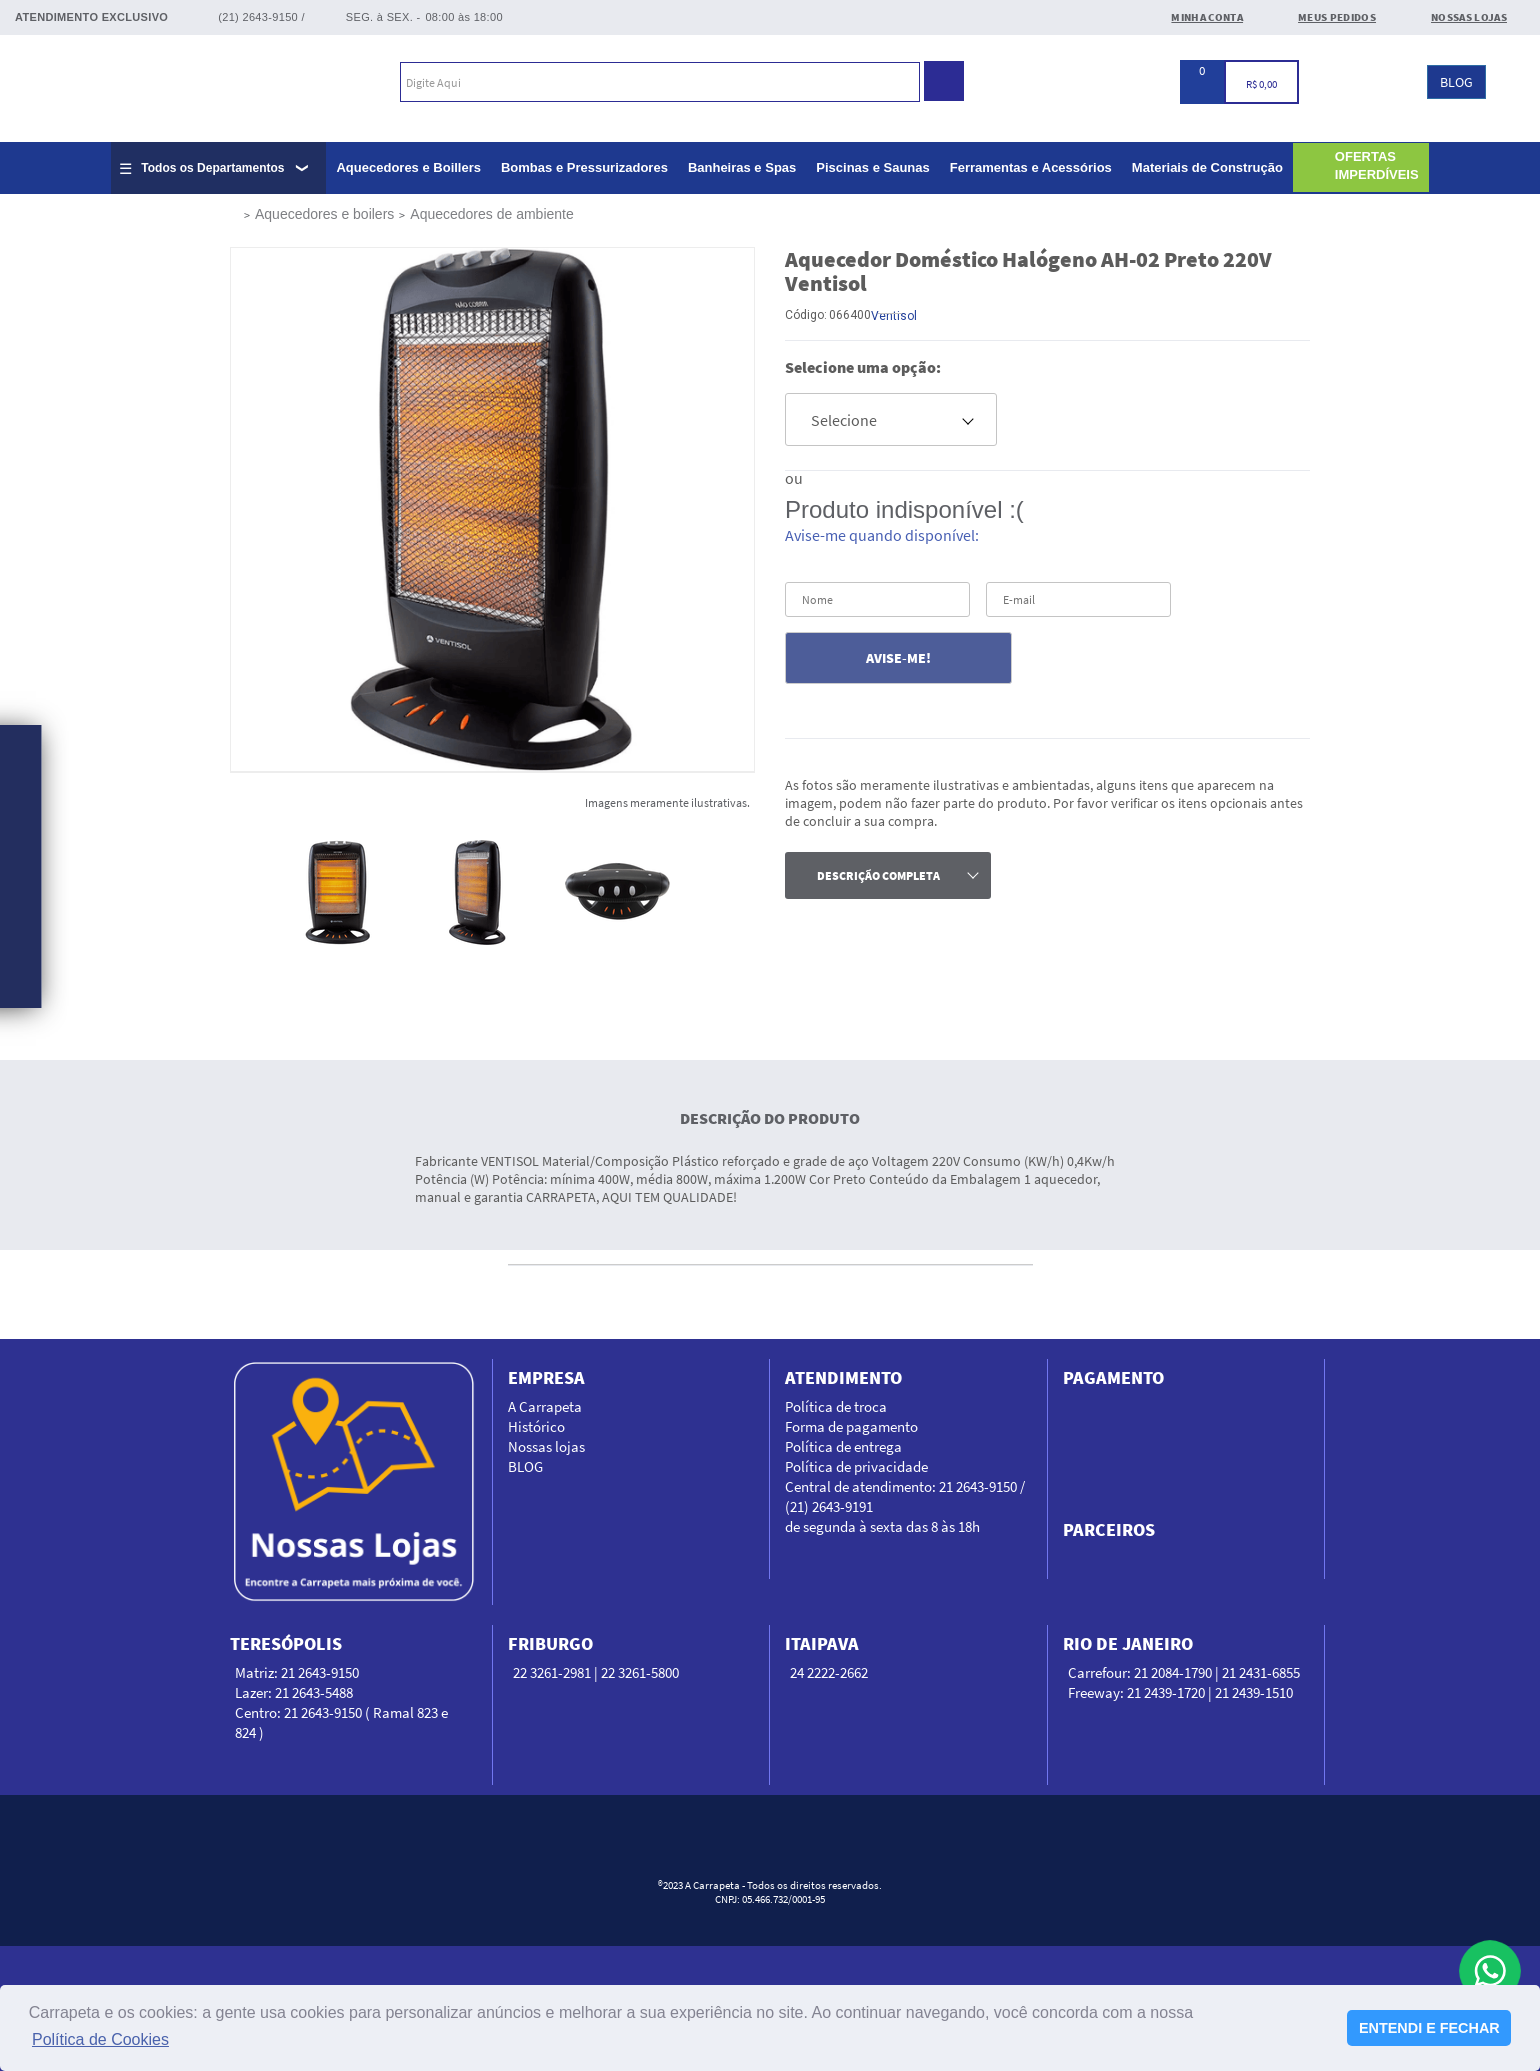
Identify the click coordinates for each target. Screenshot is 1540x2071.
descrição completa (878, 875)
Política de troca (836, 1406)
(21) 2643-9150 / (261, 17)
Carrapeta (117, 85)
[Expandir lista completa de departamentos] (218, 168)
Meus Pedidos (1337, 17)
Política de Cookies (100, 2039)
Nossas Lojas (1469, 17)
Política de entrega (843, 1446)
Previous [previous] (274, 892)
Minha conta (1207, 17)
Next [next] (710, 892)
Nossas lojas (546, 1446)
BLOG (1456, 82)
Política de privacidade (856, 1466)
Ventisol (894, 316)
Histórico (536, 1426)
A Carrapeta (545, 1406)
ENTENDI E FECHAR (1429, 2028)
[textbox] (660, 82)
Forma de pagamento (851, 1426)
